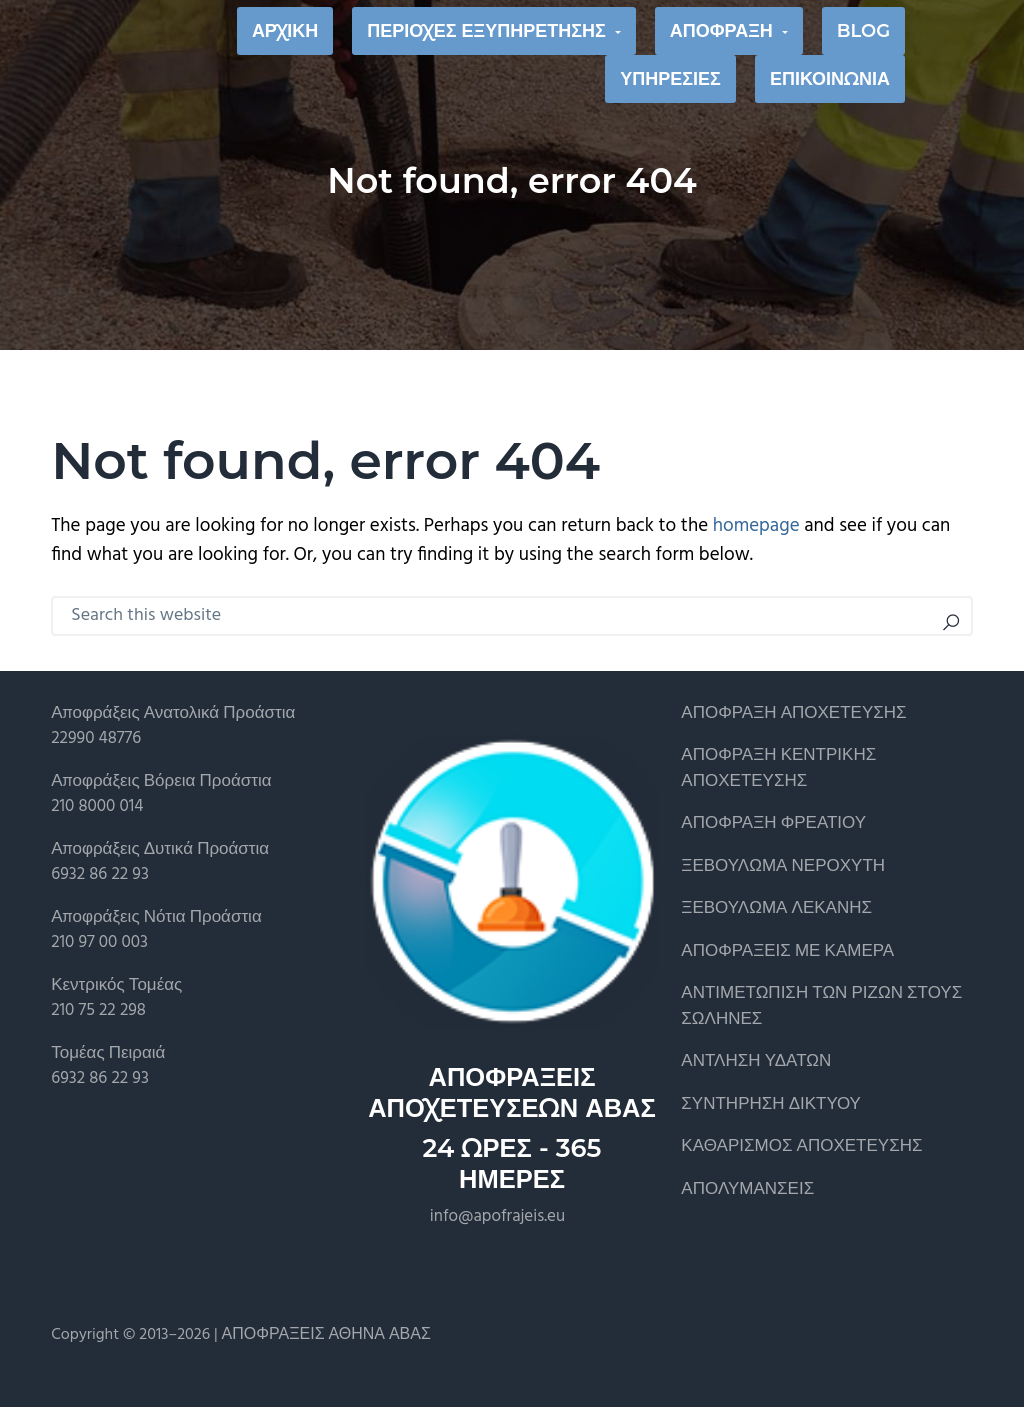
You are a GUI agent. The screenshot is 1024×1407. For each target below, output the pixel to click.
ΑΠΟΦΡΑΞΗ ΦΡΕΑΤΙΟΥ (773, 823)
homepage (756, 526)
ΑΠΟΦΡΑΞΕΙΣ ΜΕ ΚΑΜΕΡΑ (787, 951)
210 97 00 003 (99, 942)
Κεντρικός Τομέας (116, 985)
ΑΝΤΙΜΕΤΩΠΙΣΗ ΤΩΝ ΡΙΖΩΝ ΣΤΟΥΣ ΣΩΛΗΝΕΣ (821, 1006)
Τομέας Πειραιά (108, 1053)
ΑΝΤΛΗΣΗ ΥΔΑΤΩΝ (756, 1061)
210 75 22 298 (98, 1010)
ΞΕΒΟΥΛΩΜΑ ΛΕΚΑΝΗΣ (776, 908)
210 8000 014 (97, 806)
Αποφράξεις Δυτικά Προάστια (160, 849)
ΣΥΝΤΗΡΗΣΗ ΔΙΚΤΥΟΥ (771, 1104)
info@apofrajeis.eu (497, 1216)
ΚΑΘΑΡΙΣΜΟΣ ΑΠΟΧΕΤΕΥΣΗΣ (801, 1146)
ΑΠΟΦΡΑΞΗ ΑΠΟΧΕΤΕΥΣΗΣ (793, 713)
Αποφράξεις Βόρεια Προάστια (161, 781)
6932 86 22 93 (100, 874)
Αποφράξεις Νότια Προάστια (156, 917)
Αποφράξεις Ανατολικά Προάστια (173, 713)
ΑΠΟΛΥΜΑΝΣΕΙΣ (747, 1189)
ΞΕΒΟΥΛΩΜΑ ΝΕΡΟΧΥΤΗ (783, 866)
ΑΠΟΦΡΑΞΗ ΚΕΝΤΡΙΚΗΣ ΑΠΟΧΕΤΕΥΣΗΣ (778, 768)
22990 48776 (96, 738)
